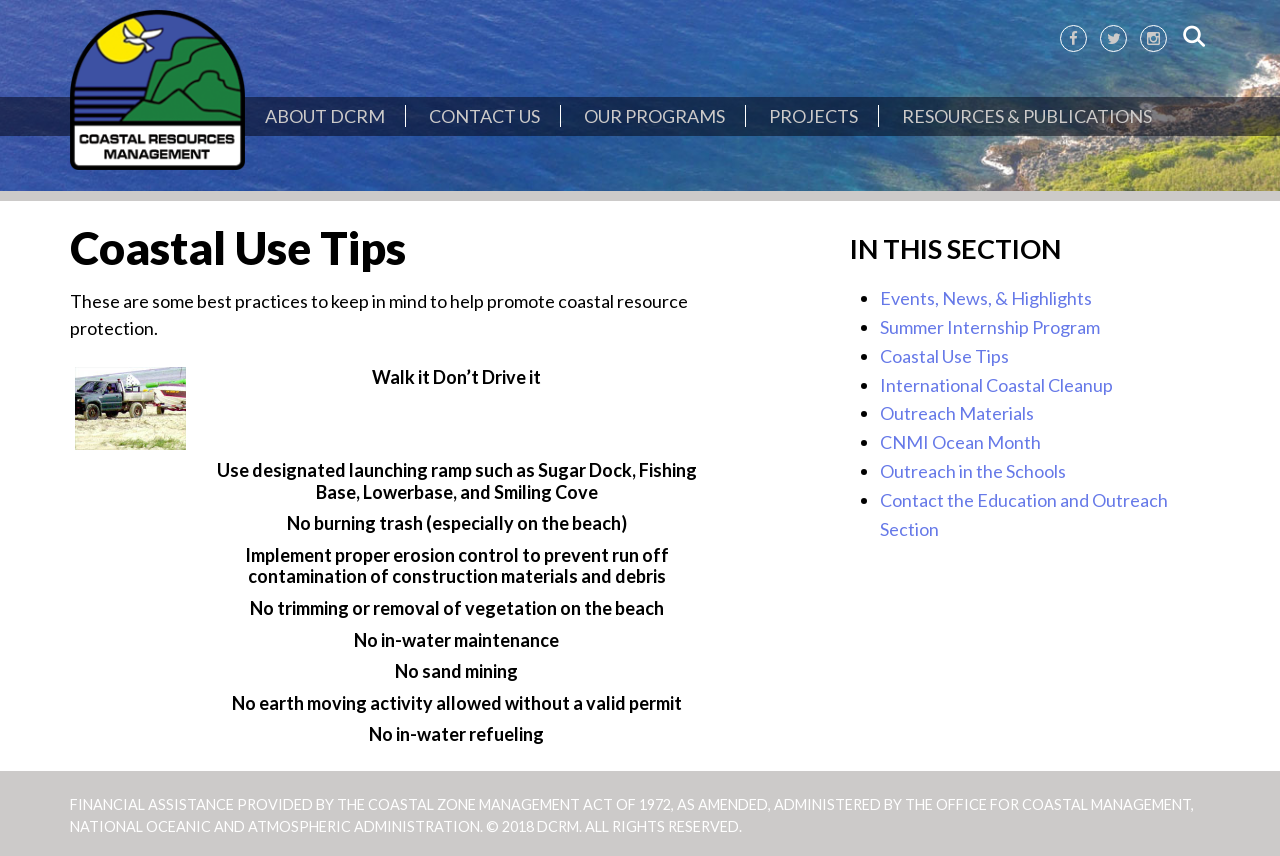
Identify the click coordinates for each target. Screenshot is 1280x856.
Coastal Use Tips (944, 356)
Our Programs (654, 116)
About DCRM (325, 116)
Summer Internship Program (990, 327)
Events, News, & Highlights (986, 298)
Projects (813, 116)
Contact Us (484, 116)
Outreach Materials (957, 413)
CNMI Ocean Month (960, 442)
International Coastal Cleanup (996, 385)
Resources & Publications (1027, 116)
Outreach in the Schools (973, 471)
